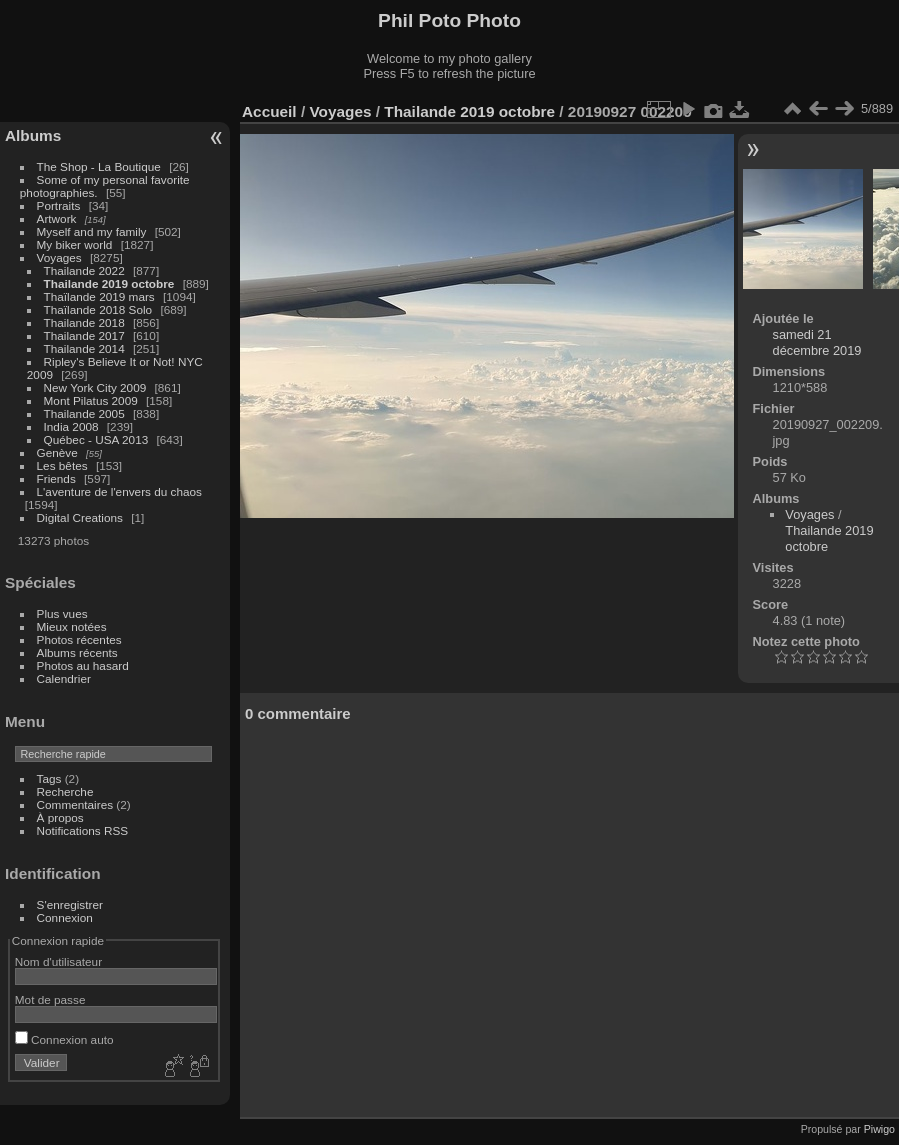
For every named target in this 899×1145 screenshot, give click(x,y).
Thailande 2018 (84, 322)
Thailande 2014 (84, 348)
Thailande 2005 (84, 413)
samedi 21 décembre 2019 (817, 342)
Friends (56, 478)
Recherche (65, 791)
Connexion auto (64, 1039)
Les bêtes (62, 465)
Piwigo (879, 1129)
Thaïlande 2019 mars (99, 296)
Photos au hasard (83, 665)
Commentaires (75, 804)
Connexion (65, 917)
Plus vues (62, 613)
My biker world (75, 244)
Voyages (59, 257)
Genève (57, 452)
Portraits (59, 205)
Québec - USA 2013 (96, 439)
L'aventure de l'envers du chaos (119, 491)
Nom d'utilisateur (58, 961)
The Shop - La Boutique (99, 166)
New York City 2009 (95, 387)
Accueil (269, 111)
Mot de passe (50, 999)
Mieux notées (72, 626)
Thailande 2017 (84, 335)
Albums (33, 135)
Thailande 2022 (84, 270)
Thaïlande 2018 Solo (98, 309)
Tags (49, 778)
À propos (60, 817)
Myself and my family (92, 231)
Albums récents (77, 652)
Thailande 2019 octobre (109, 283)
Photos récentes (79, 639)
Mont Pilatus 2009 (91, 400)
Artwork (57, 218)
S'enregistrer (70, 904)
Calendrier (64, 678)
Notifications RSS (83, 830)
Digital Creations (80, 517)
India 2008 (71, 426)
